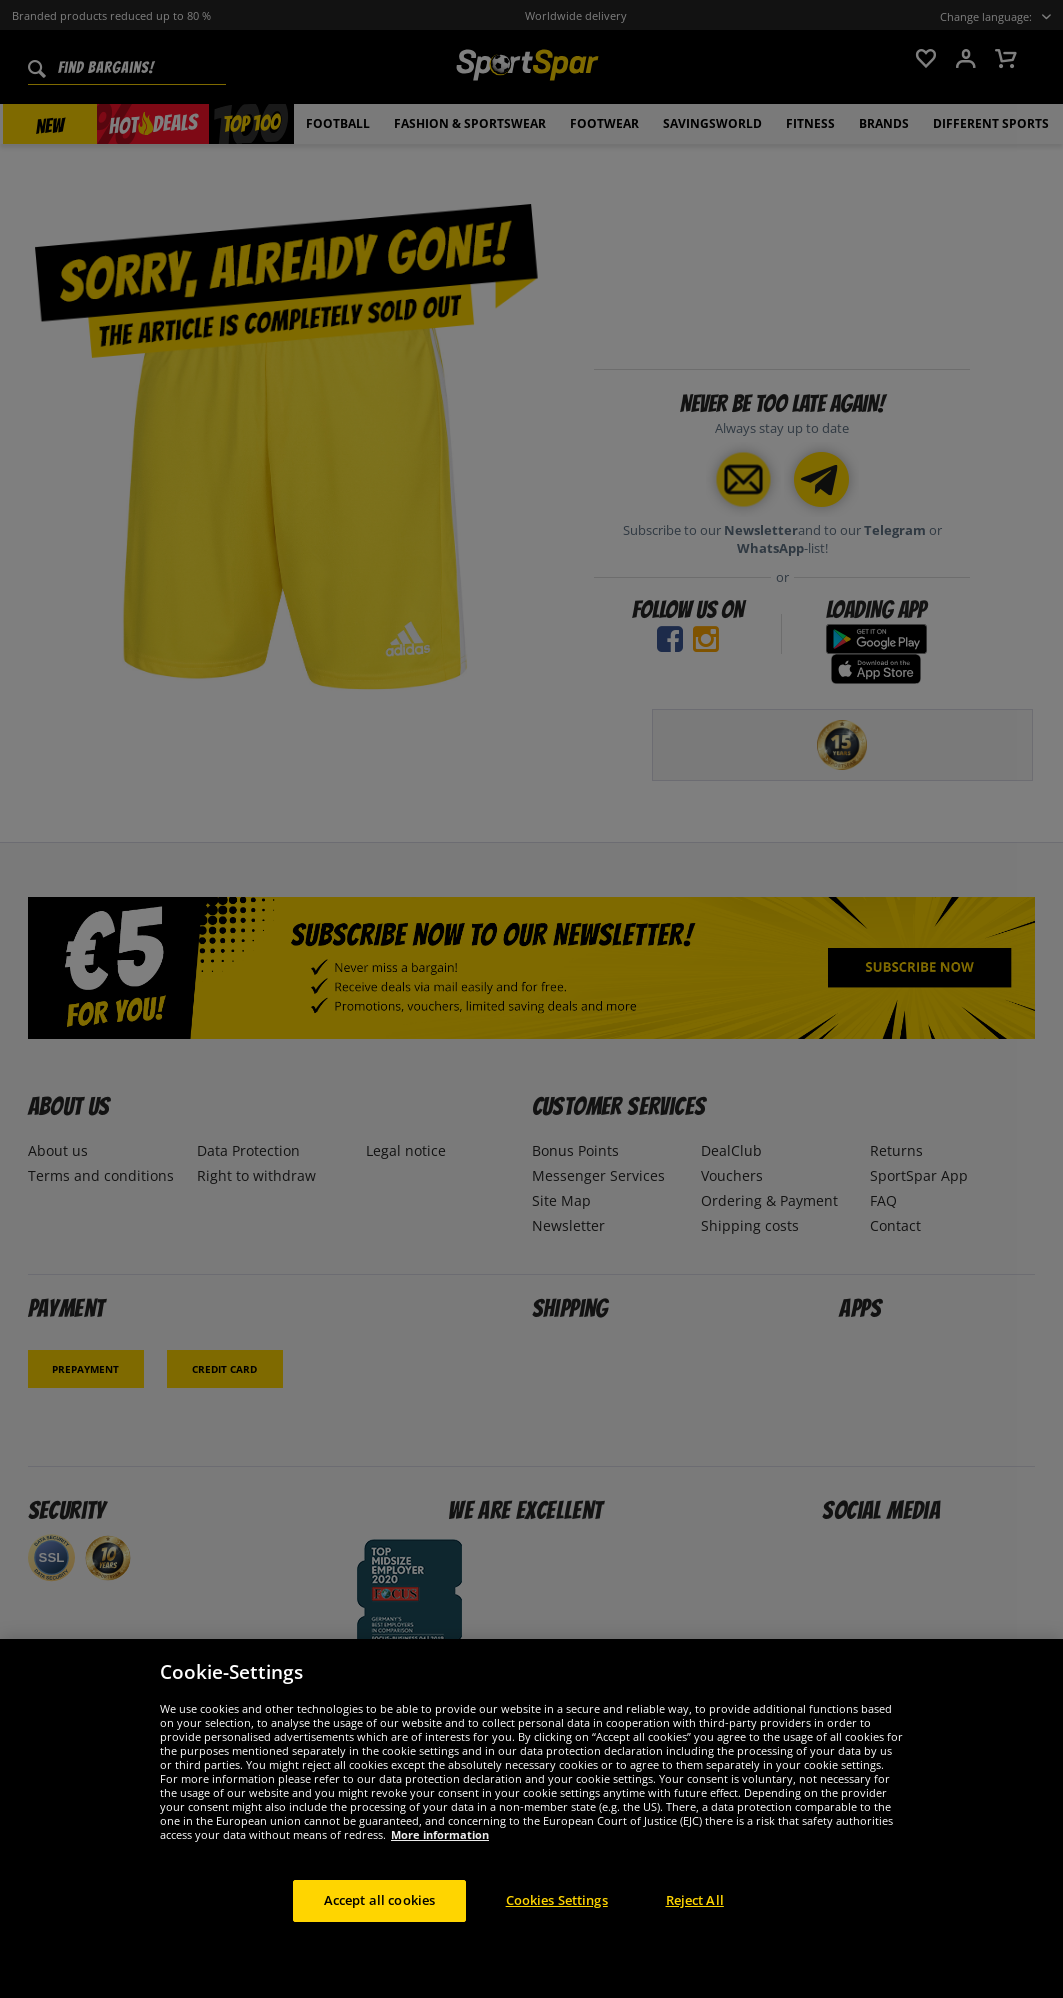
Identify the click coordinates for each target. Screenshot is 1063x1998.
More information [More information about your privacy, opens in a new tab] (440, 1852)
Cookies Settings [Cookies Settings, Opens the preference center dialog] (557, 1918)
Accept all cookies (379, 1918)
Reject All (695, 1918)
